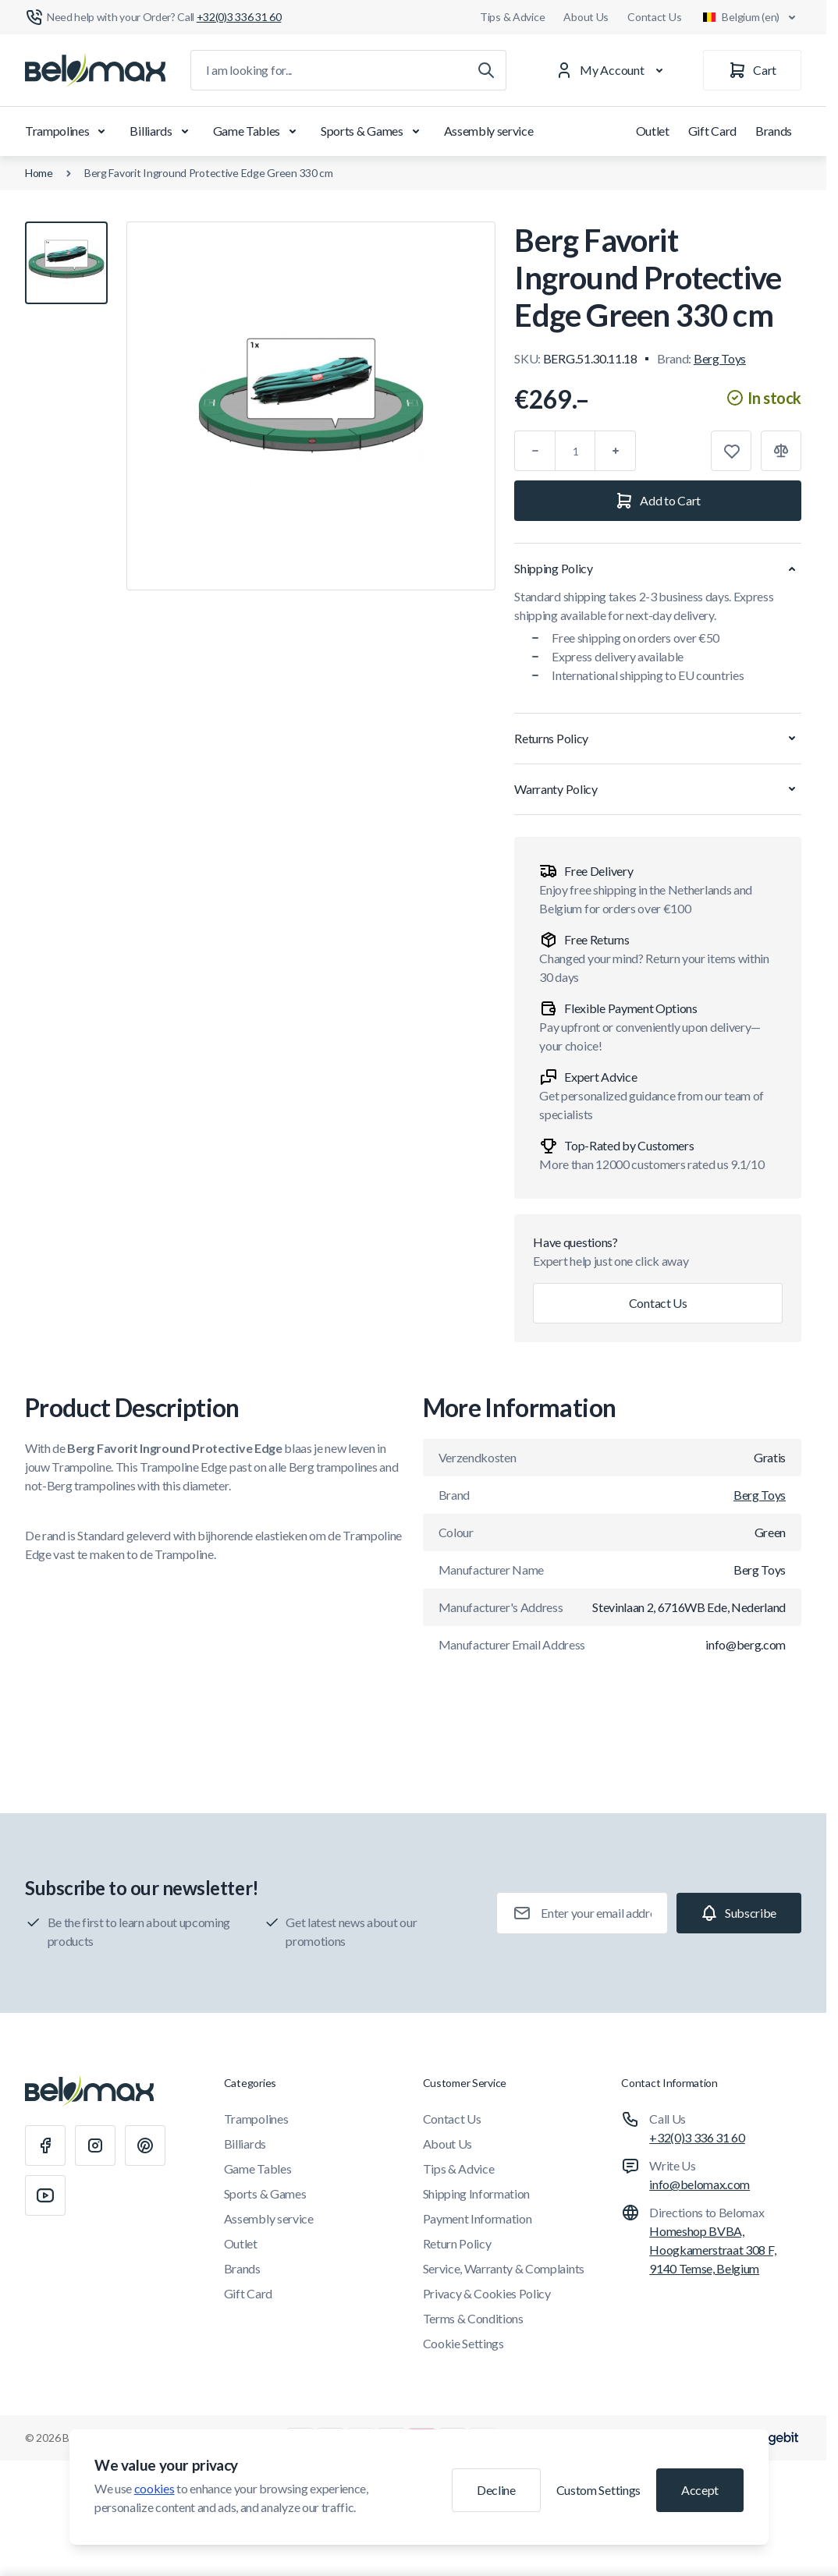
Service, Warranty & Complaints (503, 2268)
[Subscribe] (738, 1913)
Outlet (652, 130)
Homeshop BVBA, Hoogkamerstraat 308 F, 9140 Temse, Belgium (712, 2249)
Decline (496, 2489)
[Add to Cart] (657, 500)
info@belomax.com (699, 2184)
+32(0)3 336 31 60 (697, 2137)
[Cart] (752, 70)
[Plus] (615, 451)
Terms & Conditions (473, 2318)
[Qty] (575, 451)
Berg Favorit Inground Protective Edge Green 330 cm (208, 172)
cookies (154, 2488)
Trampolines (68, 131)
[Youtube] (45, 2195)
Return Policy (457, 2243)
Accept (700, 2489)
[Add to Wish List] (731, 451)
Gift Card (712, 130)
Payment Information (477, 2218)
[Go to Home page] (95, 70)
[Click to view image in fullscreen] (310, 405)
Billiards (162, 131)
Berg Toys (720, 358)
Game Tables (257, 131)
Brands (773, 130)
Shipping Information (477, 2193)
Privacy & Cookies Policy (487, 2293)
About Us (586, 16)
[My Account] (612, 70)
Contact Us (654, 16)
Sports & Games (373, 131)
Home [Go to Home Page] (39, 172)
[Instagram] (95, 2145)
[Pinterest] (145, 2145)
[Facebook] (45, 2145)
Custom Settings (598, 2489)
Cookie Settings (463, 2343)
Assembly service (489, 130)
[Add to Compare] (781, 451)
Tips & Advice (512, 16)
